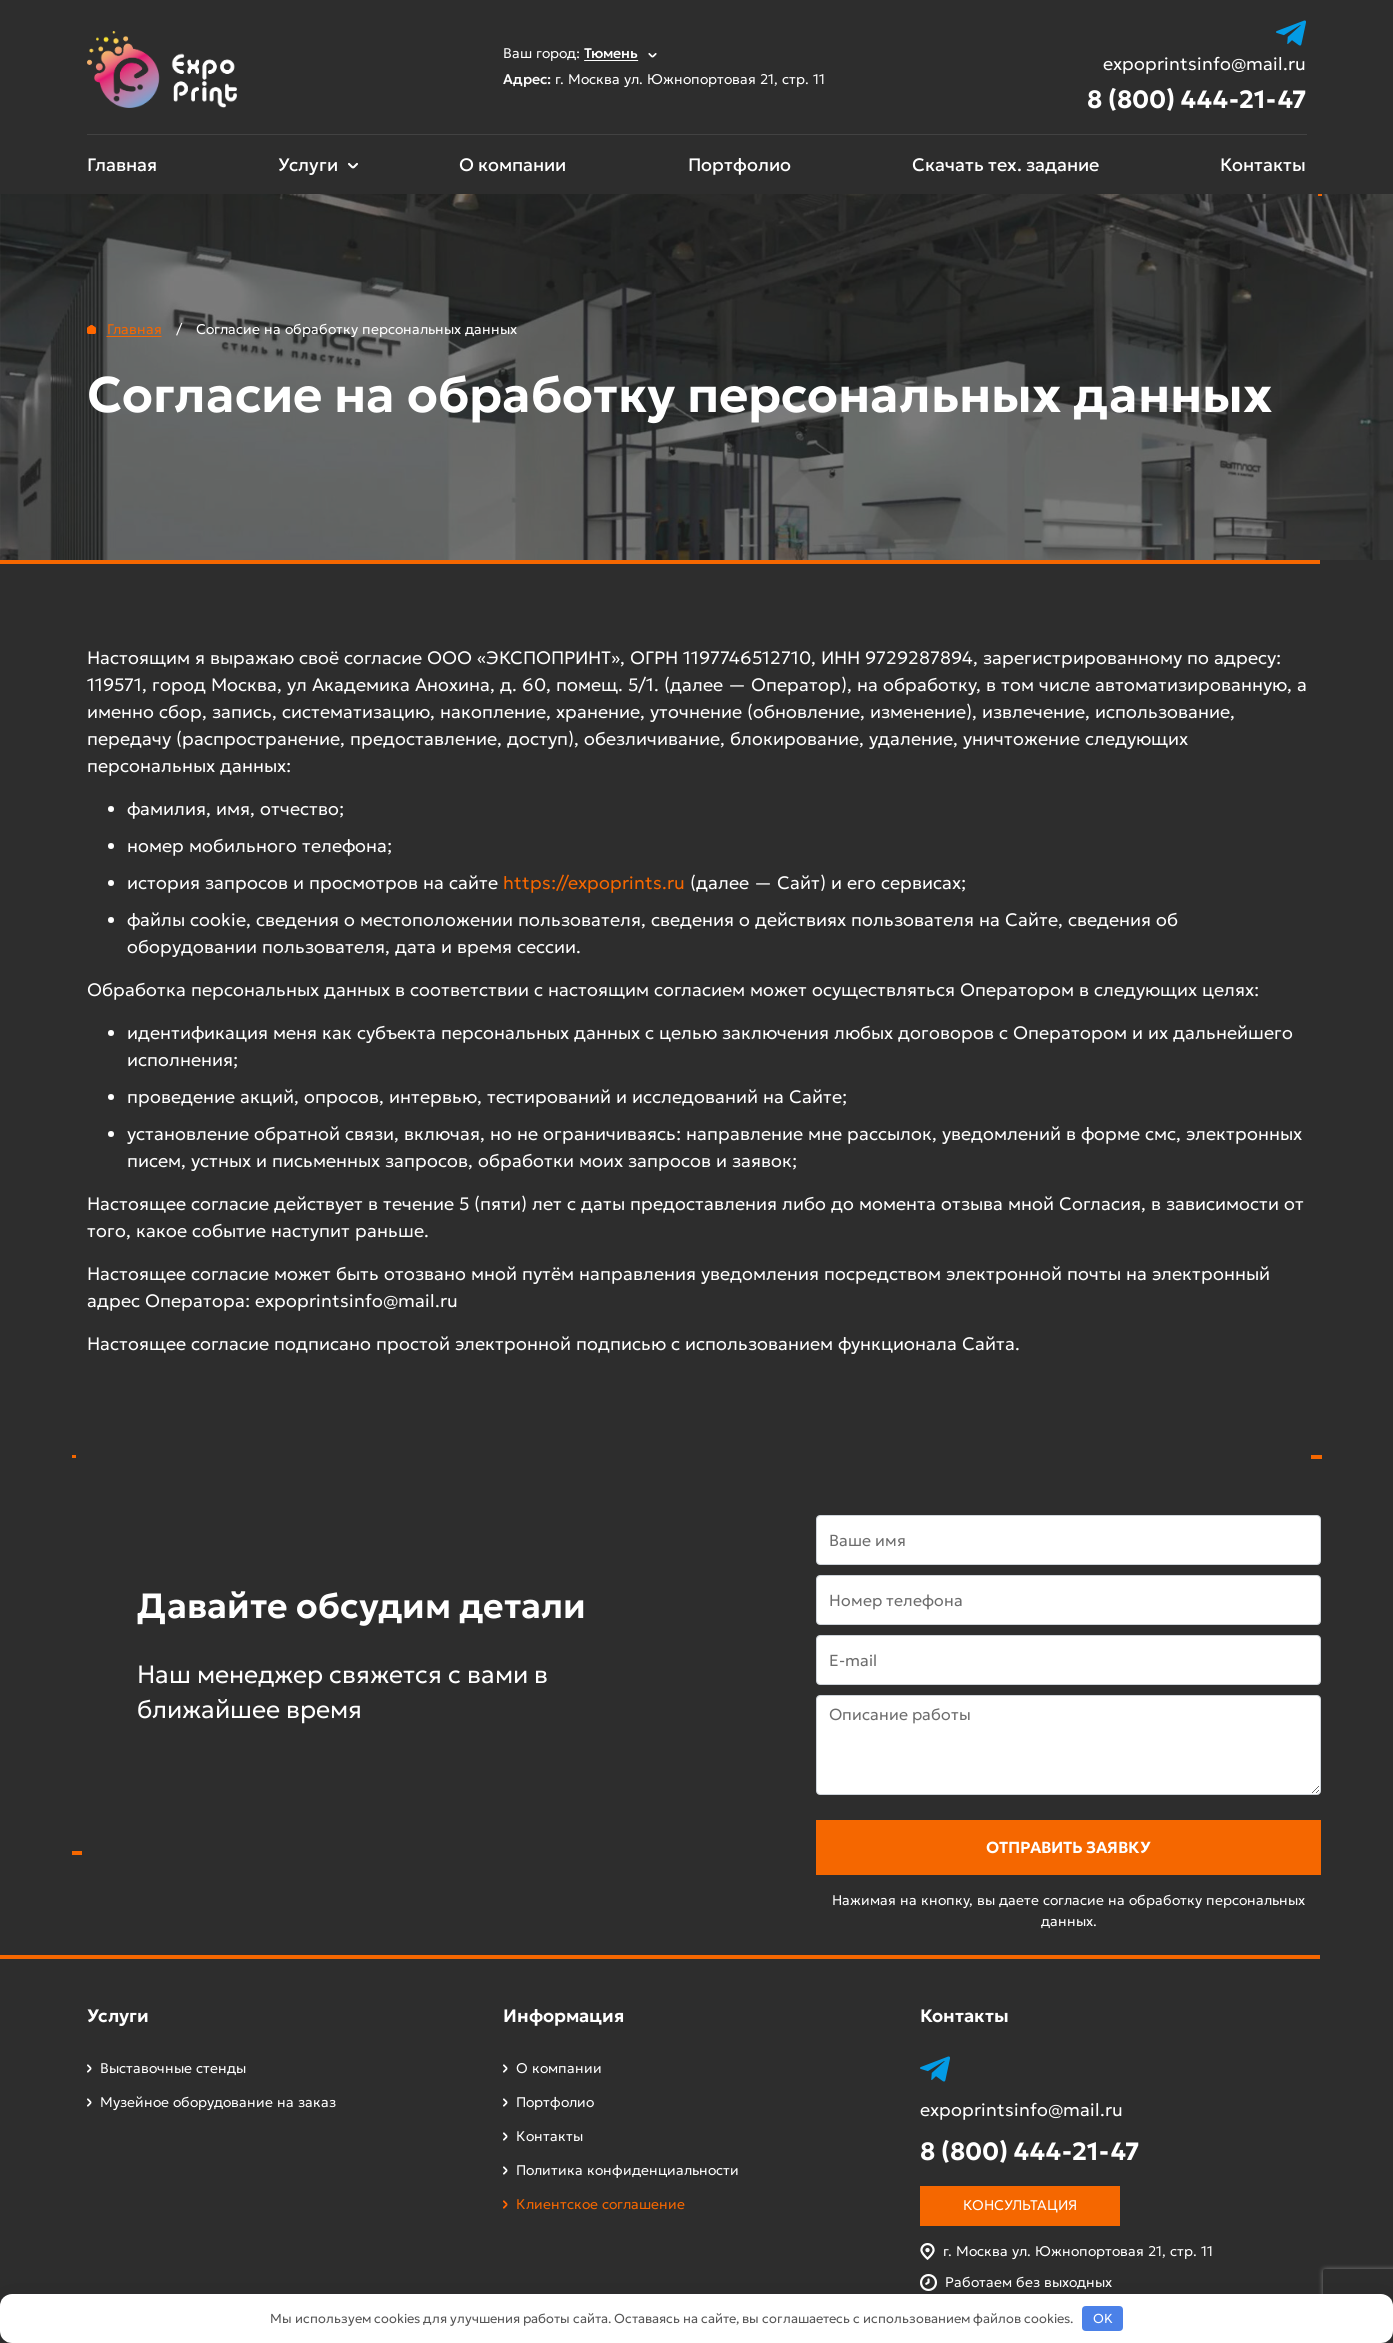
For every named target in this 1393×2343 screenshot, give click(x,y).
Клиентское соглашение (600, 2204)
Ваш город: (580, 53)
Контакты (1263, 164)
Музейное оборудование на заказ (218, 2102)
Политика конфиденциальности (627, 2170)
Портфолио (739, 164)
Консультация (1020, 2205)
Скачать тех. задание (1005, 164)
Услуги (308, 164)
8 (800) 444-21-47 (1196, 99)
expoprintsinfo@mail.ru (1204, 64)
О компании (512, 164)
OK (1103, 2318)
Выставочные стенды (173, 2068)
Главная (122, 164)
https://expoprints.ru (594, 882)
